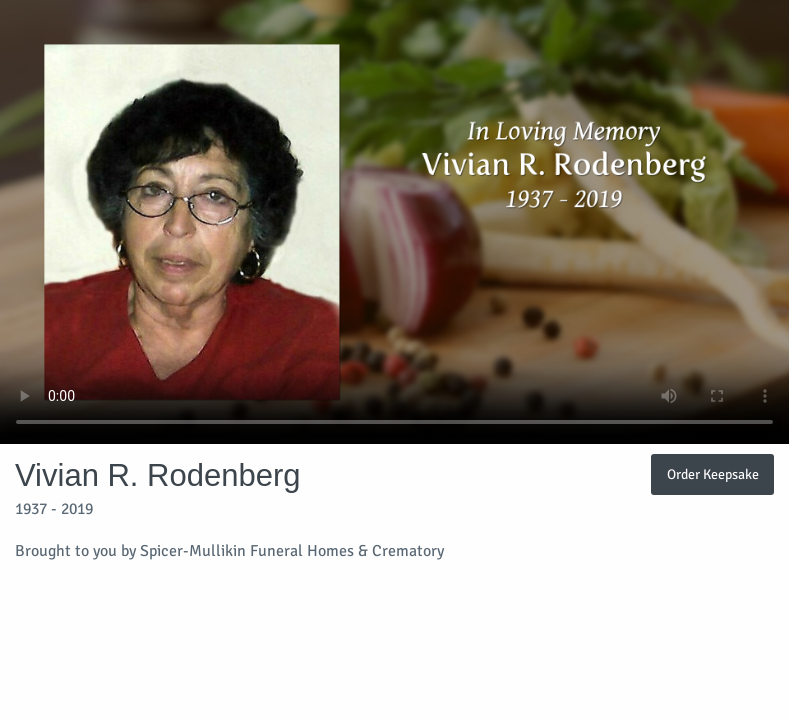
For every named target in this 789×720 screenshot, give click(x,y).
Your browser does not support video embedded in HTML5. (394, 222)
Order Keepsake (713, 474)
